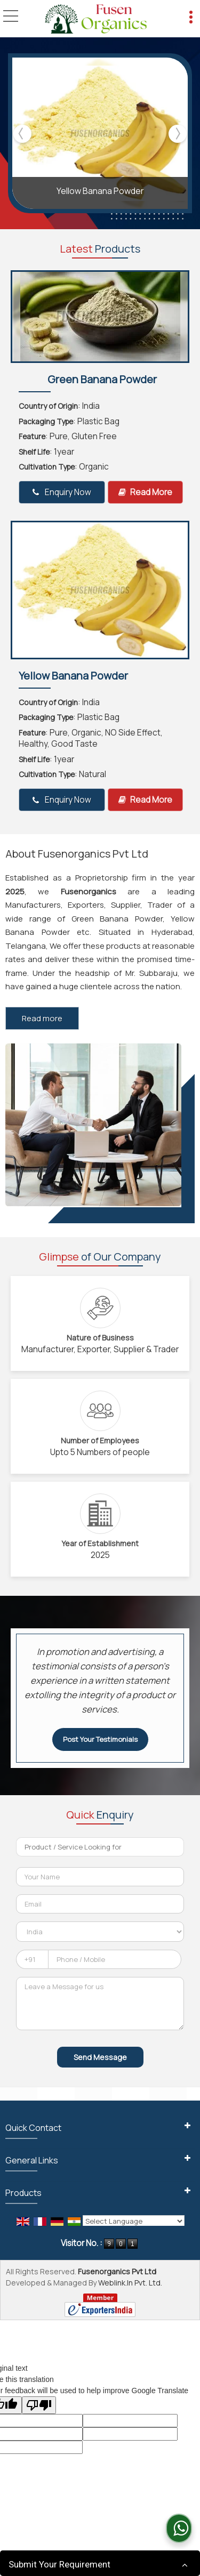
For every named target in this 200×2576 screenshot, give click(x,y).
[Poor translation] (39, 2405)
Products (23, 2193)
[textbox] (100, 1846)
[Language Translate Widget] (134, 2221)
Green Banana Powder (102, 379)
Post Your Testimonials (100, 1739)
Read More (145, 492)
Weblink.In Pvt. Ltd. (130, 2283)
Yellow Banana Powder (100, 191)
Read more (42, 1018)
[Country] (100, 1931)
